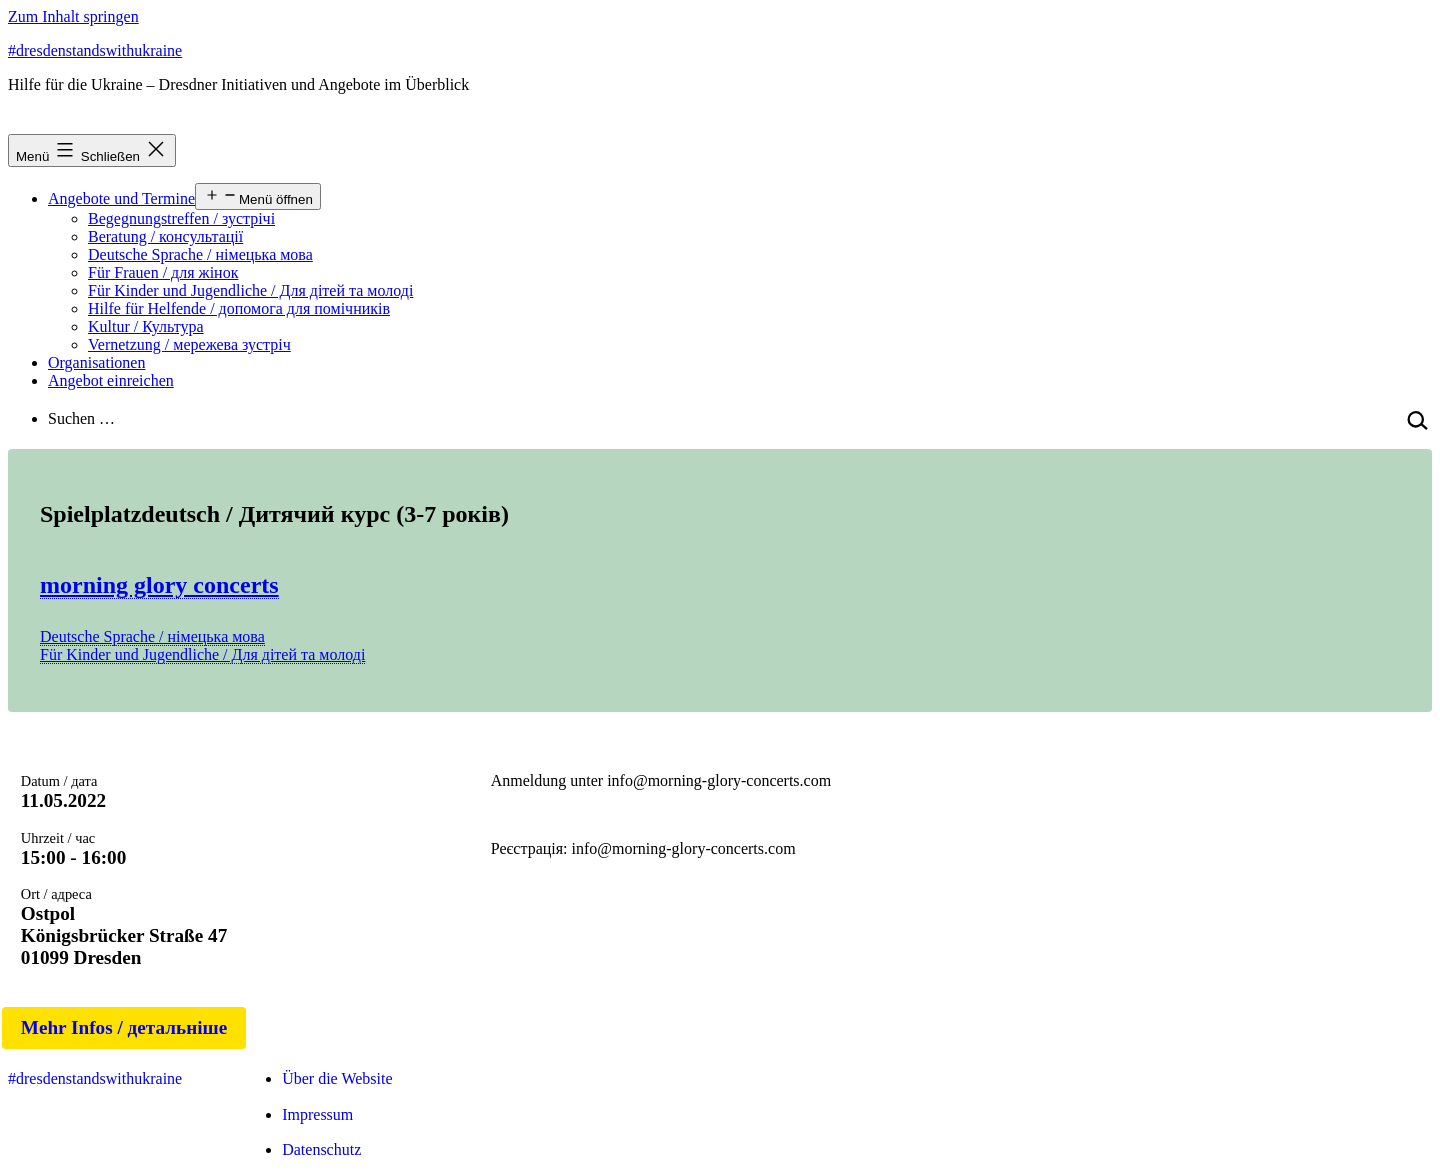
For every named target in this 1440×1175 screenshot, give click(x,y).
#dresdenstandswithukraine (95, 50)
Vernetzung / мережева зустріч (189, 344)
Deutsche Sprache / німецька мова (200, 254)
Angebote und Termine (121, 198)
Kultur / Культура (146, 326)
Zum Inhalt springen (73, 16)
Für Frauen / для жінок (163, 272)
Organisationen (96, 362)
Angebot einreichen (111, 380)
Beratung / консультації (165, 236)
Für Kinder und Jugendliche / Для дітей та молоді (250, 290)
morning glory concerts (159, 585)
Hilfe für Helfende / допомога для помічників (239, 308)
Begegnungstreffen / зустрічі (181, 218)
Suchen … (81, 418)
